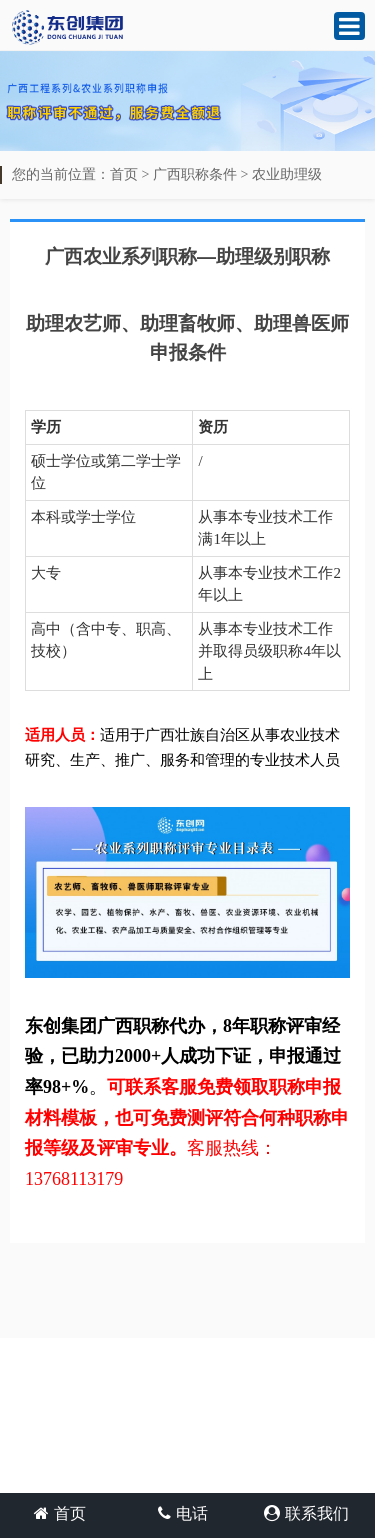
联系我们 (306, 1513)
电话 (183, 1513)
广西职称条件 (195, 174)
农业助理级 (287, 174)
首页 (124, 174)
